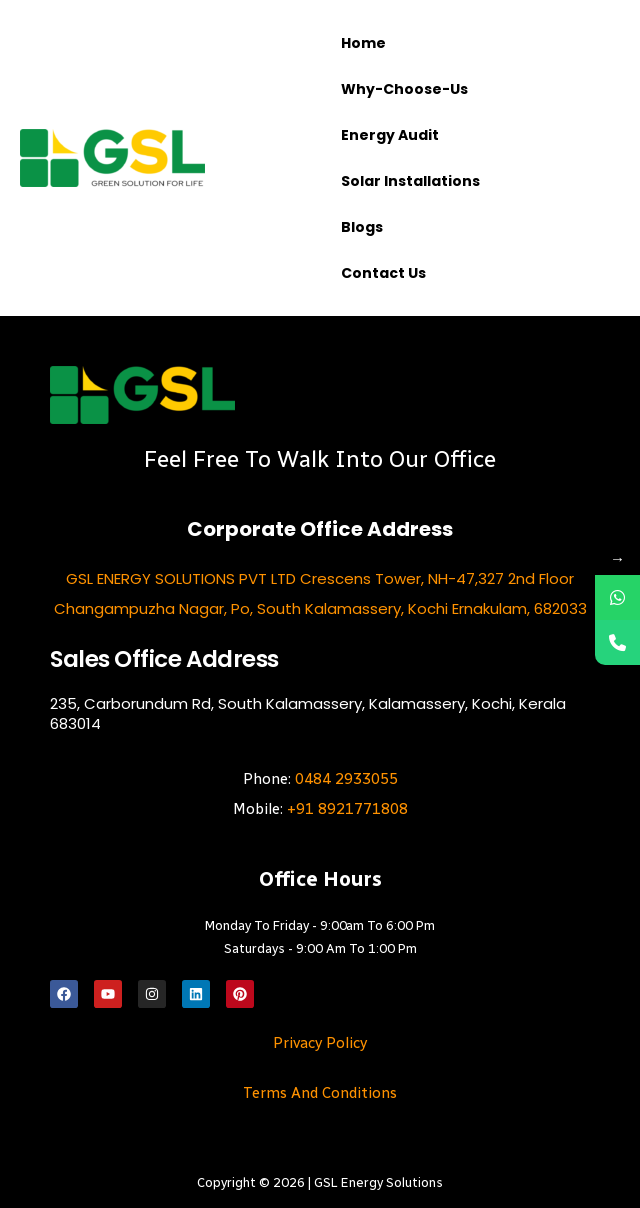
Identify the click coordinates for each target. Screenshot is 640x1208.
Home (363, 43)
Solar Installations (410, 181)
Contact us (383, 273)
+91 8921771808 (347, 809)
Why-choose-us (404, 89)
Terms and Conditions (320, 1093)
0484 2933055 (346, 779)
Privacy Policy (320, 1043)
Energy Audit (390, 135)
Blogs (362, 227)
